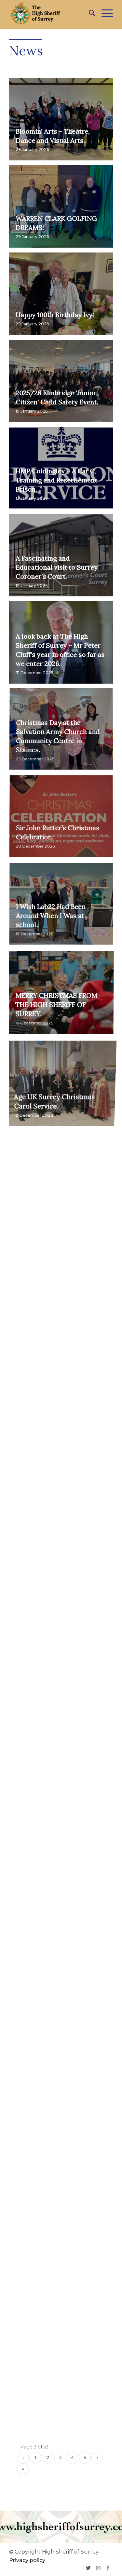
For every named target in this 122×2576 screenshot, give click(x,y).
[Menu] (104, 13)
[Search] (88, 13)
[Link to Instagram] (98, 2568)
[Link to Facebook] (108, 2568)
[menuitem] (88, 13)
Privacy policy (27, 2560)
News (26, 50)
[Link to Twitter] (88, 2568)
